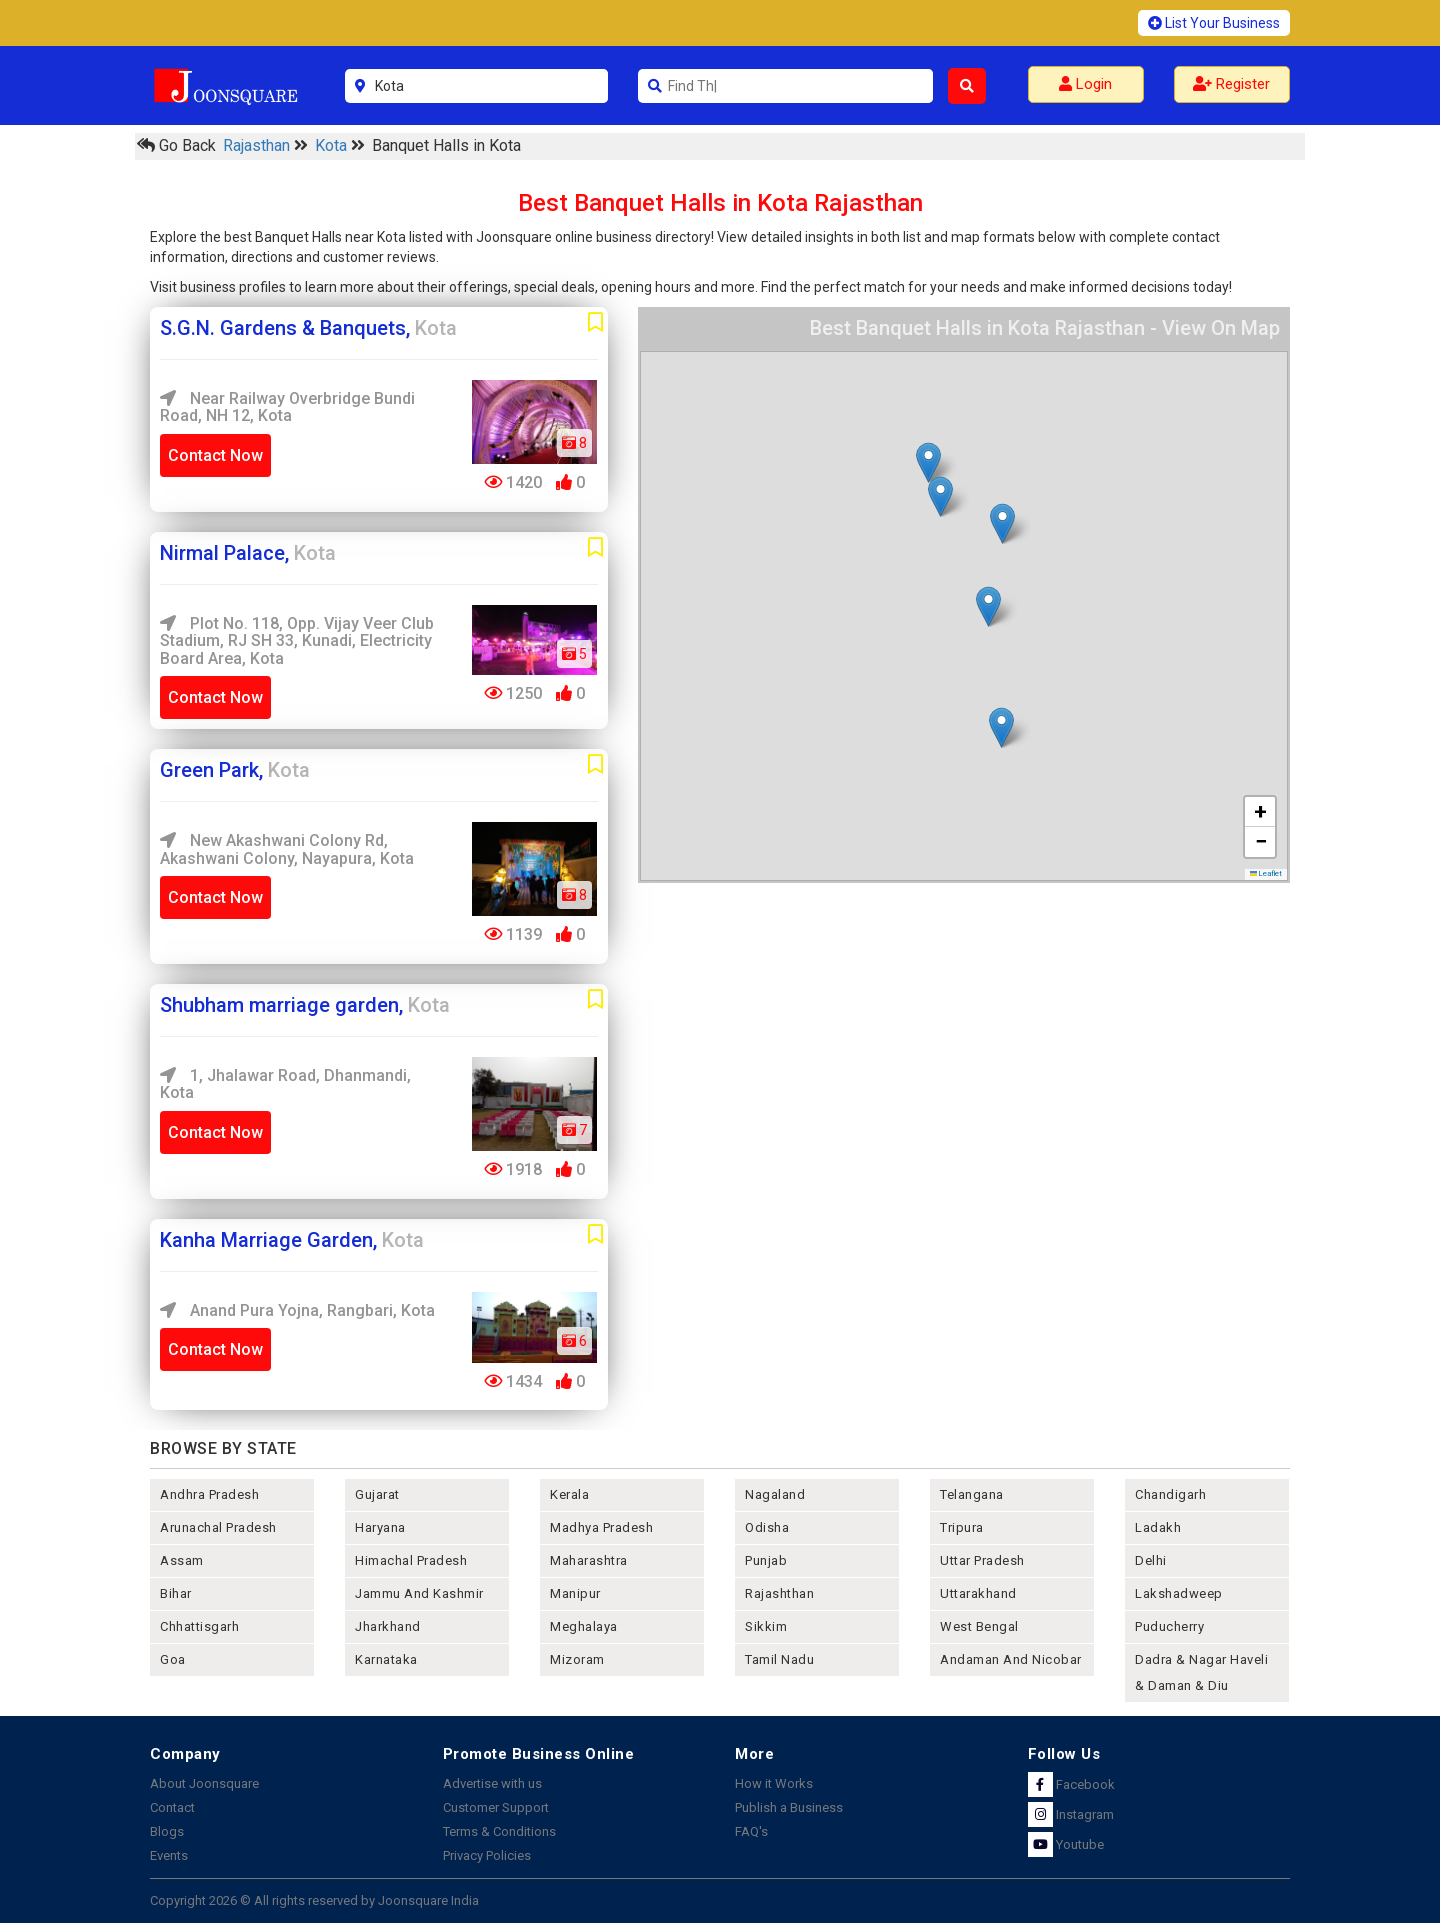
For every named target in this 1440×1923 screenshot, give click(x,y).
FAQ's (751, 1831)
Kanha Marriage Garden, (292, 1240)
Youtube (1066, 1844)
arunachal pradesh (218, 1527)
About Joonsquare (204, 1783)
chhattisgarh (199, 1626)
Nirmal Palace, (248, 553)
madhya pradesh (601, 1527)
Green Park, (235, 770)
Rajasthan (258, 145)
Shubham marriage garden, (305, 1005)
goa (173, 1659)
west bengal (979, 1626)
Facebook (1071, 1784)
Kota (333, 145)
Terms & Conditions (499, 1831)
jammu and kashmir (419, 1593)
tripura (962, 1527)
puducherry (1169, 1626)
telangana (972, 1494)
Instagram (1071, 1814)
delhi (1151, 1560)
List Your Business (1214, 23)
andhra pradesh (209, 1494)
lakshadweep (1179, 1593)
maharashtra (589, 1560)
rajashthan (779, 1593)
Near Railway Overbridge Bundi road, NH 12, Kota (287, 407)
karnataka (386, 1659)
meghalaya (584, 1626)
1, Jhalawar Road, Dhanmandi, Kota (285, 1084)
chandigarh (1170, 1494)
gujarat (377, 1494)
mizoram (577, 1659)
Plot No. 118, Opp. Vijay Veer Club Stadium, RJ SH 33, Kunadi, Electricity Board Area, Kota (297, 641)
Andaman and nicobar (1011, 1659)
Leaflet (1266, 873)
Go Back (176, 145)
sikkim (766, 1626)
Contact (172, 1807)
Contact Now (215, 455)
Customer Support (496, 1807)
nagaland (775, 1494)
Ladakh (1158, 1527)
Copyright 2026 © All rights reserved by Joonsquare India (314, 1900)
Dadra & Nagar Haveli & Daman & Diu (1201, 1672)
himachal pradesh (411, 1560)
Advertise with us (492, 1783)
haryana (380, 1527)
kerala (569, 1494)
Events (169, 1855)
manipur (575, 1593)
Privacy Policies (487, 1855)
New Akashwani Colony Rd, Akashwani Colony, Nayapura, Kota (287, 849)
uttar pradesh (982, 1560)
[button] (928, 462)
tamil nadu (779, 1659)
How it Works (774, 1783)
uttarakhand (978, 1593)
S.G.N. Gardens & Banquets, (308, 328)
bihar (176, 1593)
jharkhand (388, 1626)
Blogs (167, 1831)
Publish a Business (789, 1807)
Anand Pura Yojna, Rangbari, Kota (297, 1310)
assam (182, 1560)
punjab (766, 1560)
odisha (767, 1527)
